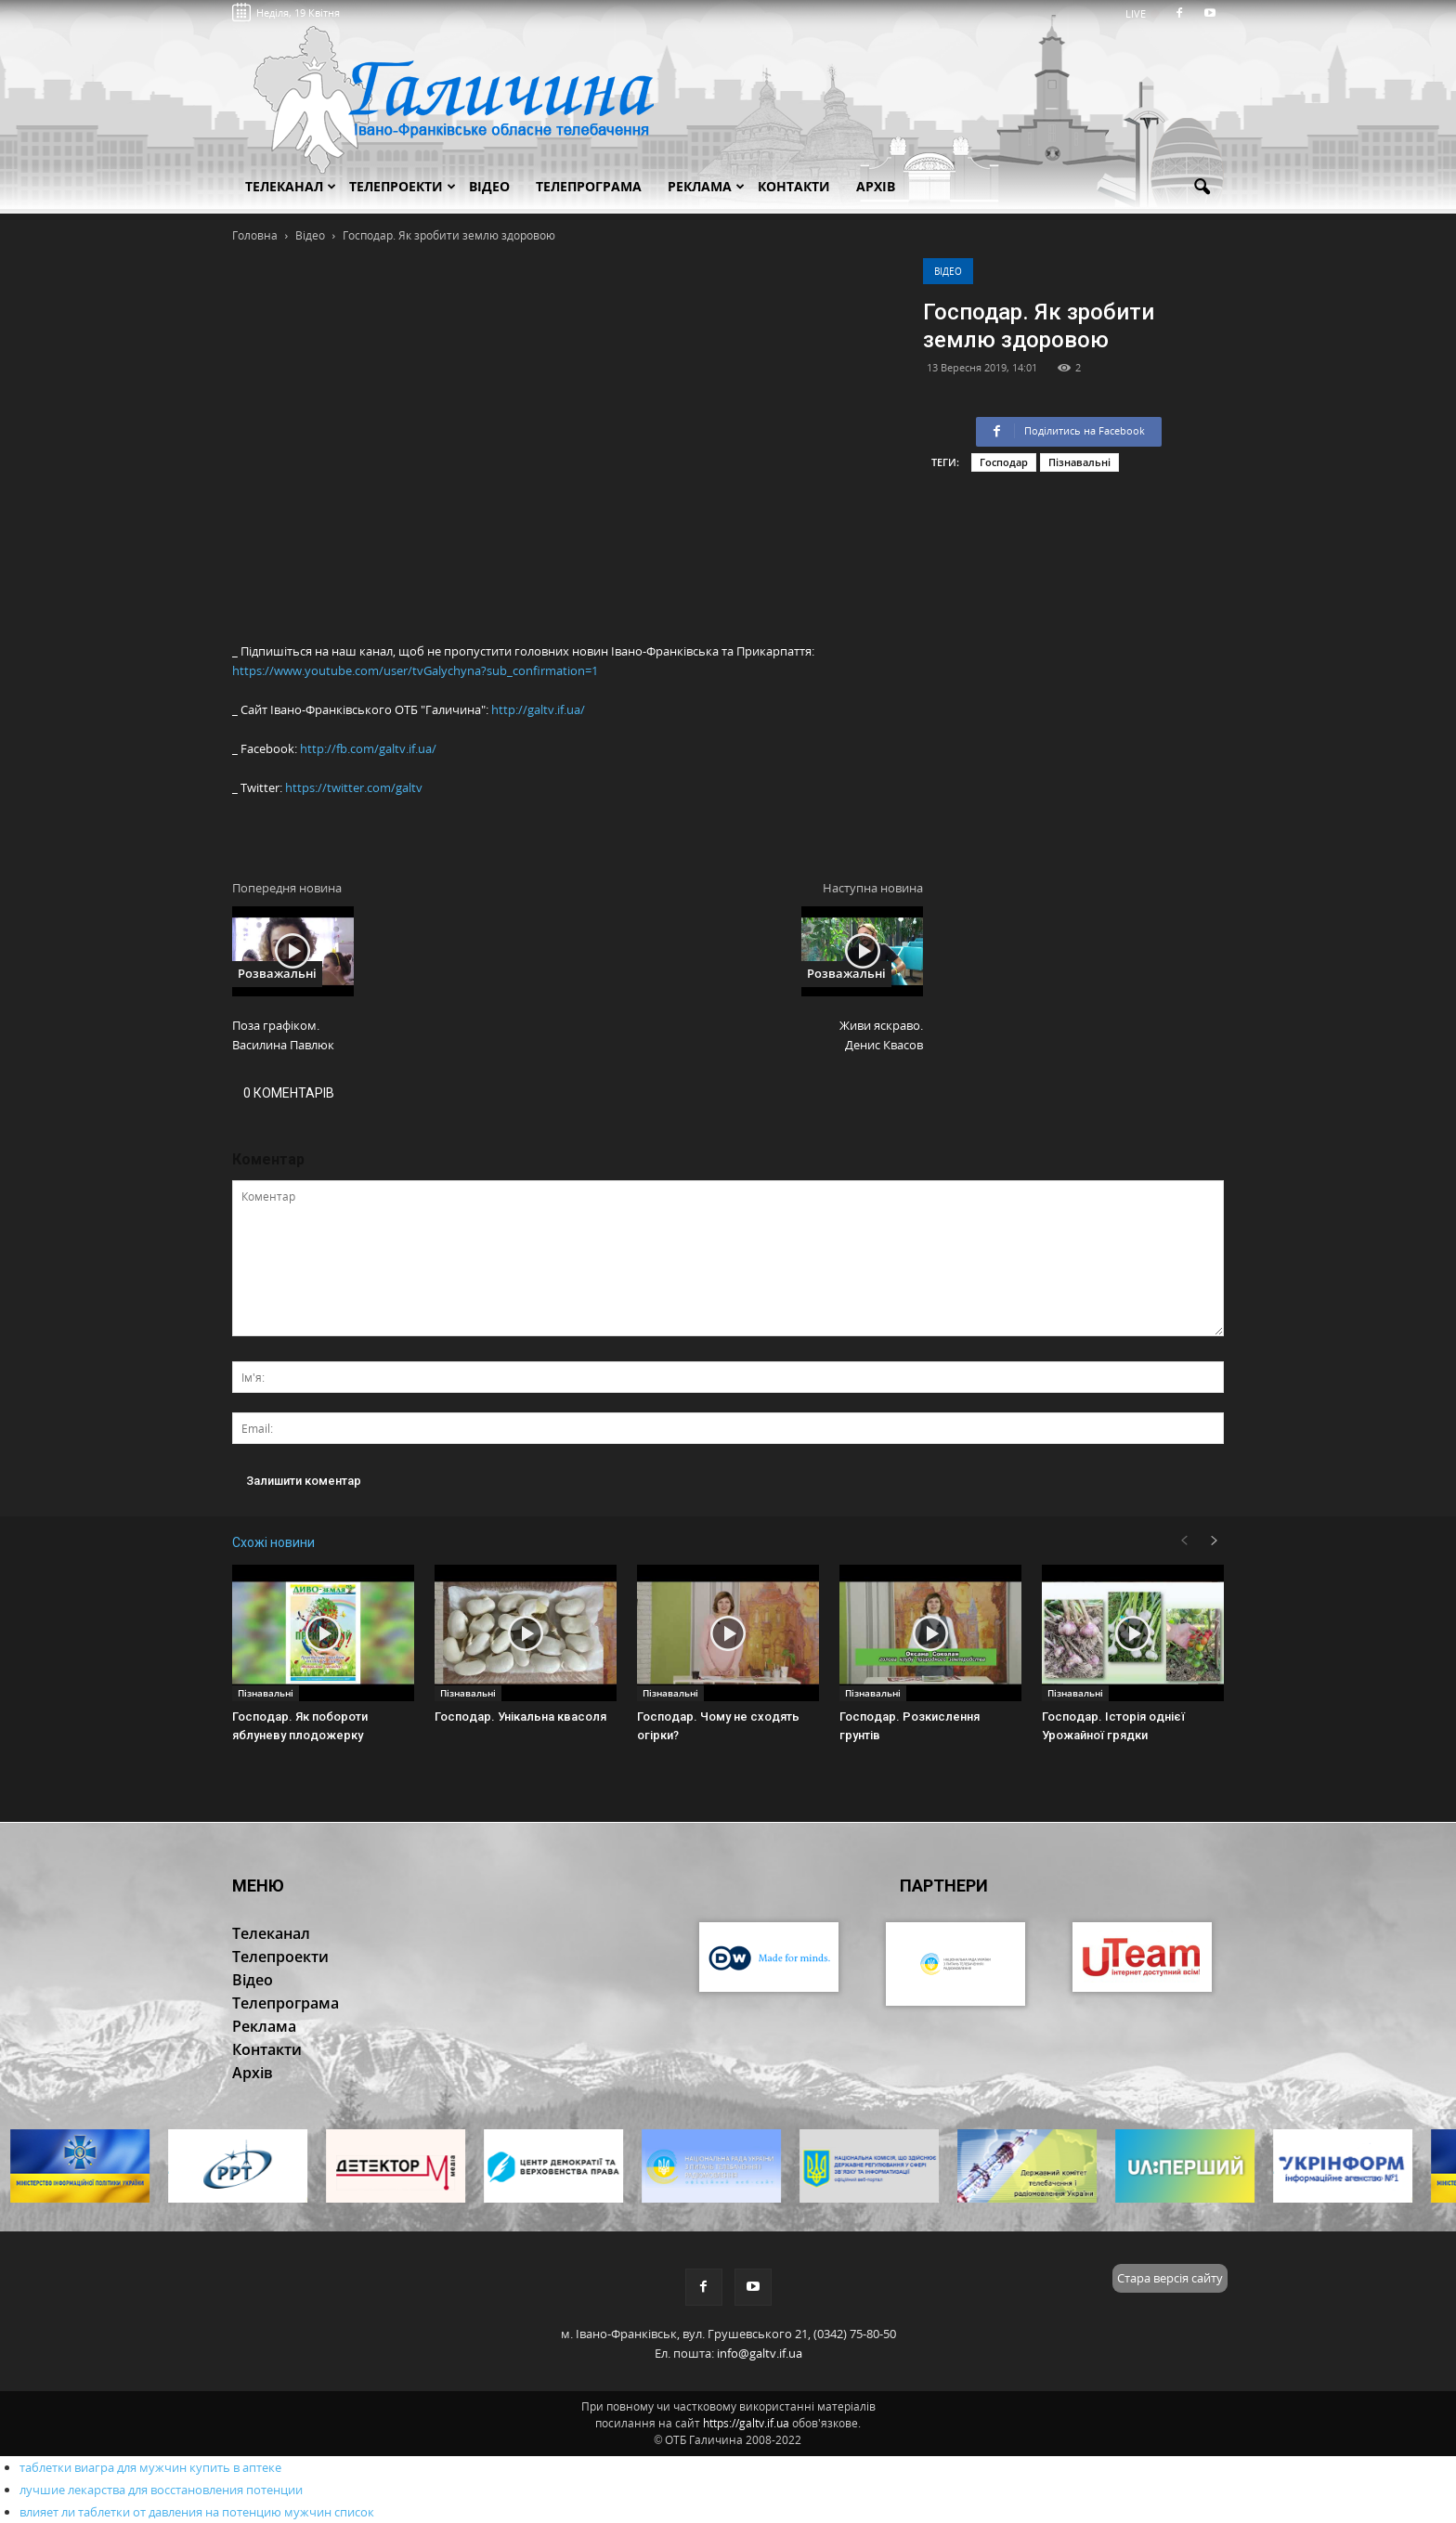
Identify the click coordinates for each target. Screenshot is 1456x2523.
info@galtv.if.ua (759, 2353)
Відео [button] (489, 186)
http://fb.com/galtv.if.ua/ (368, 748)
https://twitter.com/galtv (353, 787)
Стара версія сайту (1170, 2277)
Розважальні (277, 973)
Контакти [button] (794, 186)
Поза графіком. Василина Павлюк (283, 1035)
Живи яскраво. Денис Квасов (881, 1035)
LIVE (1141, 13)
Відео (948, 271)
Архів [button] (875, 186)
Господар (1004, 462)
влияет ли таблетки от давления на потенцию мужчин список (197, 2511)
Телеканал (290, 186)
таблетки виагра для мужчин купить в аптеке (150, 2467)
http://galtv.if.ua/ (538, 709)
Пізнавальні (1079, 462)
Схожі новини (273, 1542)
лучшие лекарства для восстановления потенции (161, 2489)
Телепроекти (402, 186)
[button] (1201, 187)
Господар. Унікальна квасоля (520, 1716)
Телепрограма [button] (589, 186)
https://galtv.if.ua (746, 2423)
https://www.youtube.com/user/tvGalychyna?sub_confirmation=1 (415, 670)
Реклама (706, 186)
